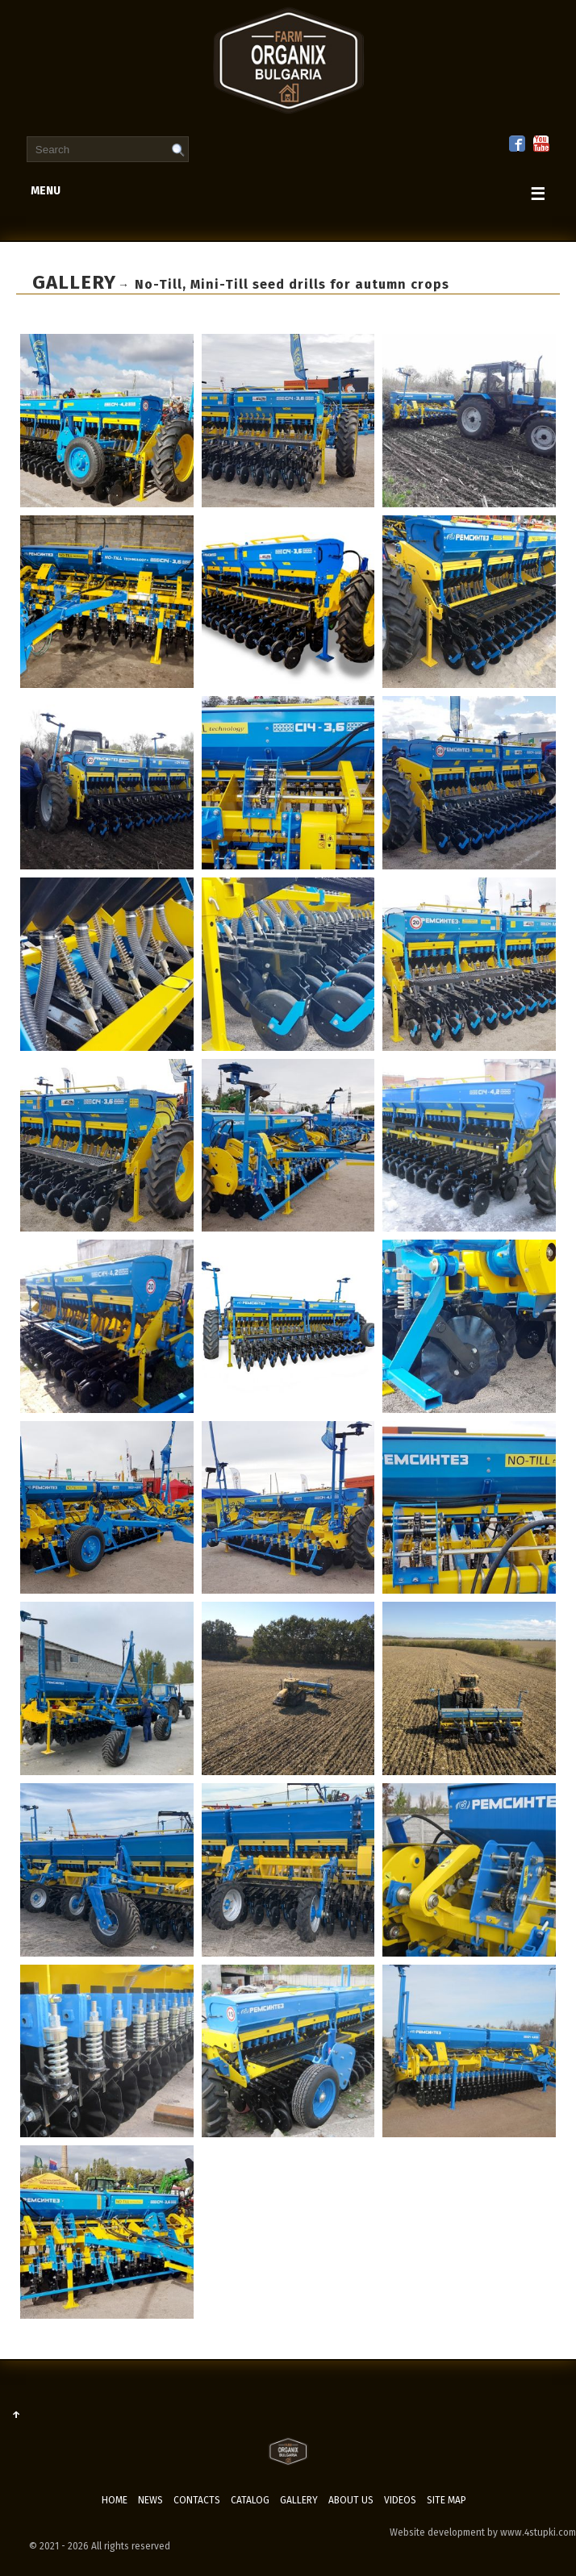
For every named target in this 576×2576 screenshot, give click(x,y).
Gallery (299, 2500)
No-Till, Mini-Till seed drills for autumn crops (292, 284)
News (150, 2500)
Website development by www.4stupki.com (483, 2532)
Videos (400, 2500)
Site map (446, 2500)
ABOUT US (351, 2500)
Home (114, 2500)
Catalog (250, 2500)
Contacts (196, 2500)
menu (288, 194)
